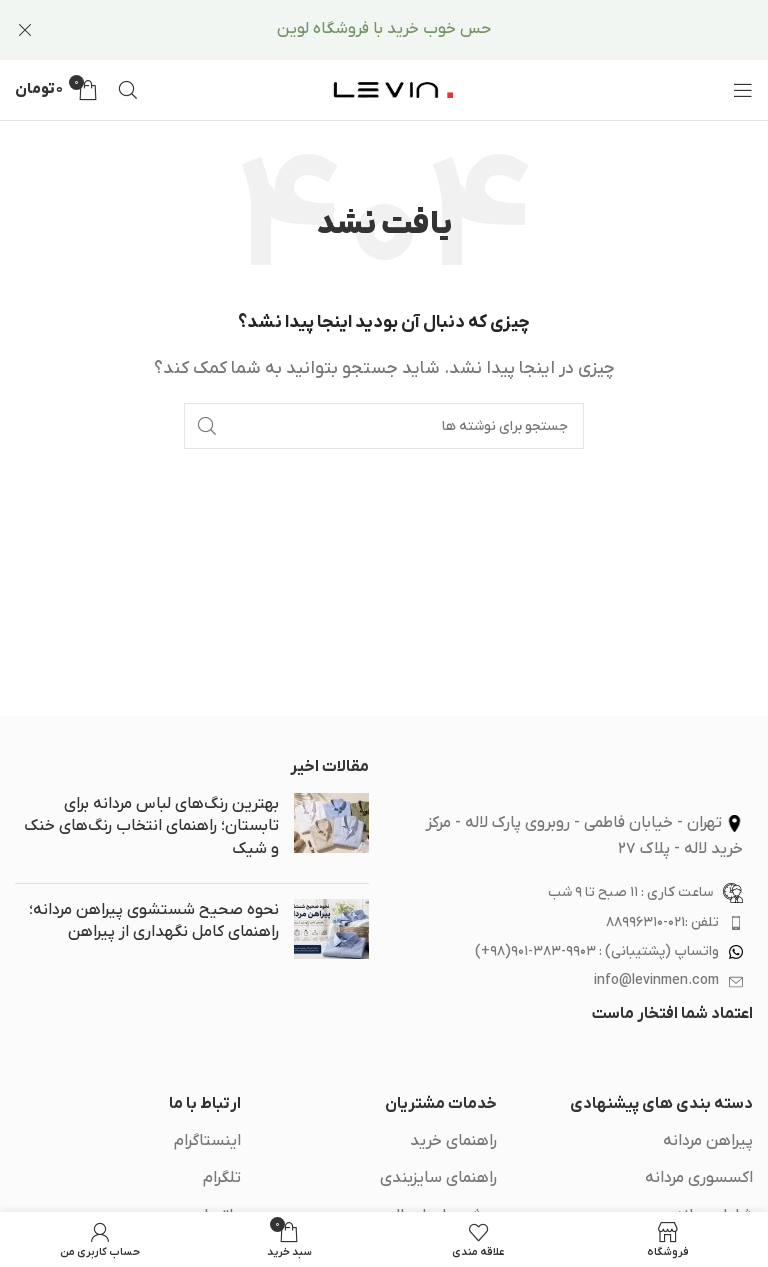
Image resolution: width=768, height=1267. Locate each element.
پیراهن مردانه (708, 1141)
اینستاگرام (207, 1141)
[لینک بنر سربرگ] (414, 30)
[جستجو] (128, 90)
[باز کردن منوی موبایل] (743, 90)
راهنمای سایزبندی (438, 1178)
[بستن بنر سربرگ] (25, 30)
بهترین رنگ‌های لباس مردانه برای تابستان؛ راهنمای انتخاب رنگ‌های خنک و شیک (151, 826)
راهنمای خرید (453, 1141)
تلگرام (222, 1178)
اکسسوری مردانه (699, 1178)
